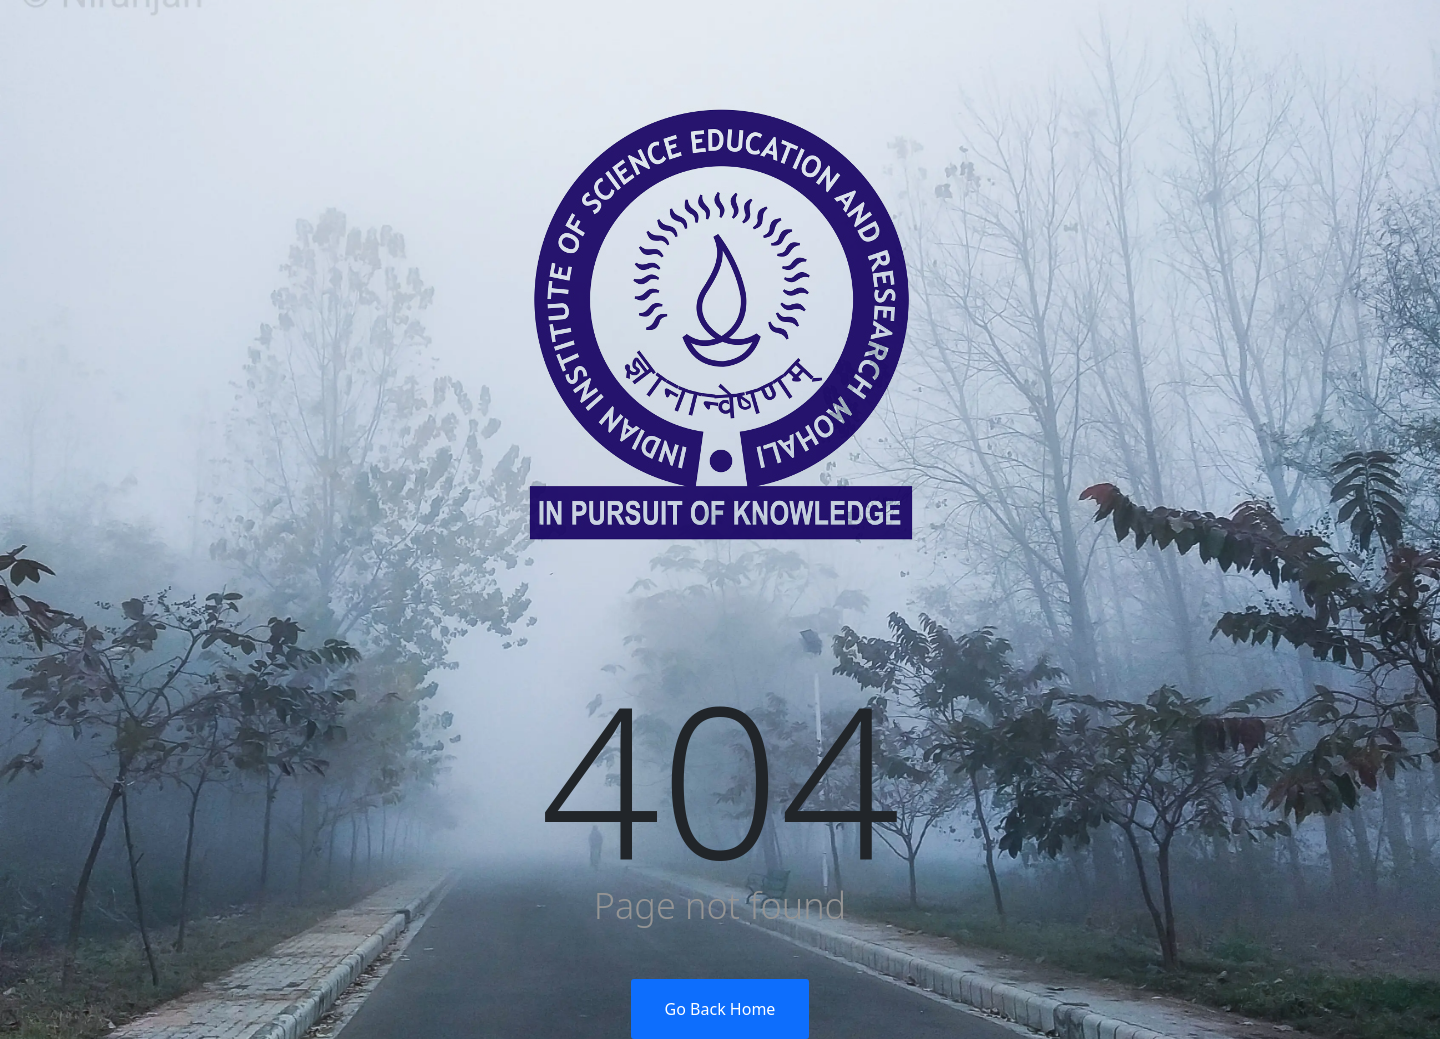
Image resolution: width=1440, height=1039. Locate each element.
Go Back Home (720, 1009)
